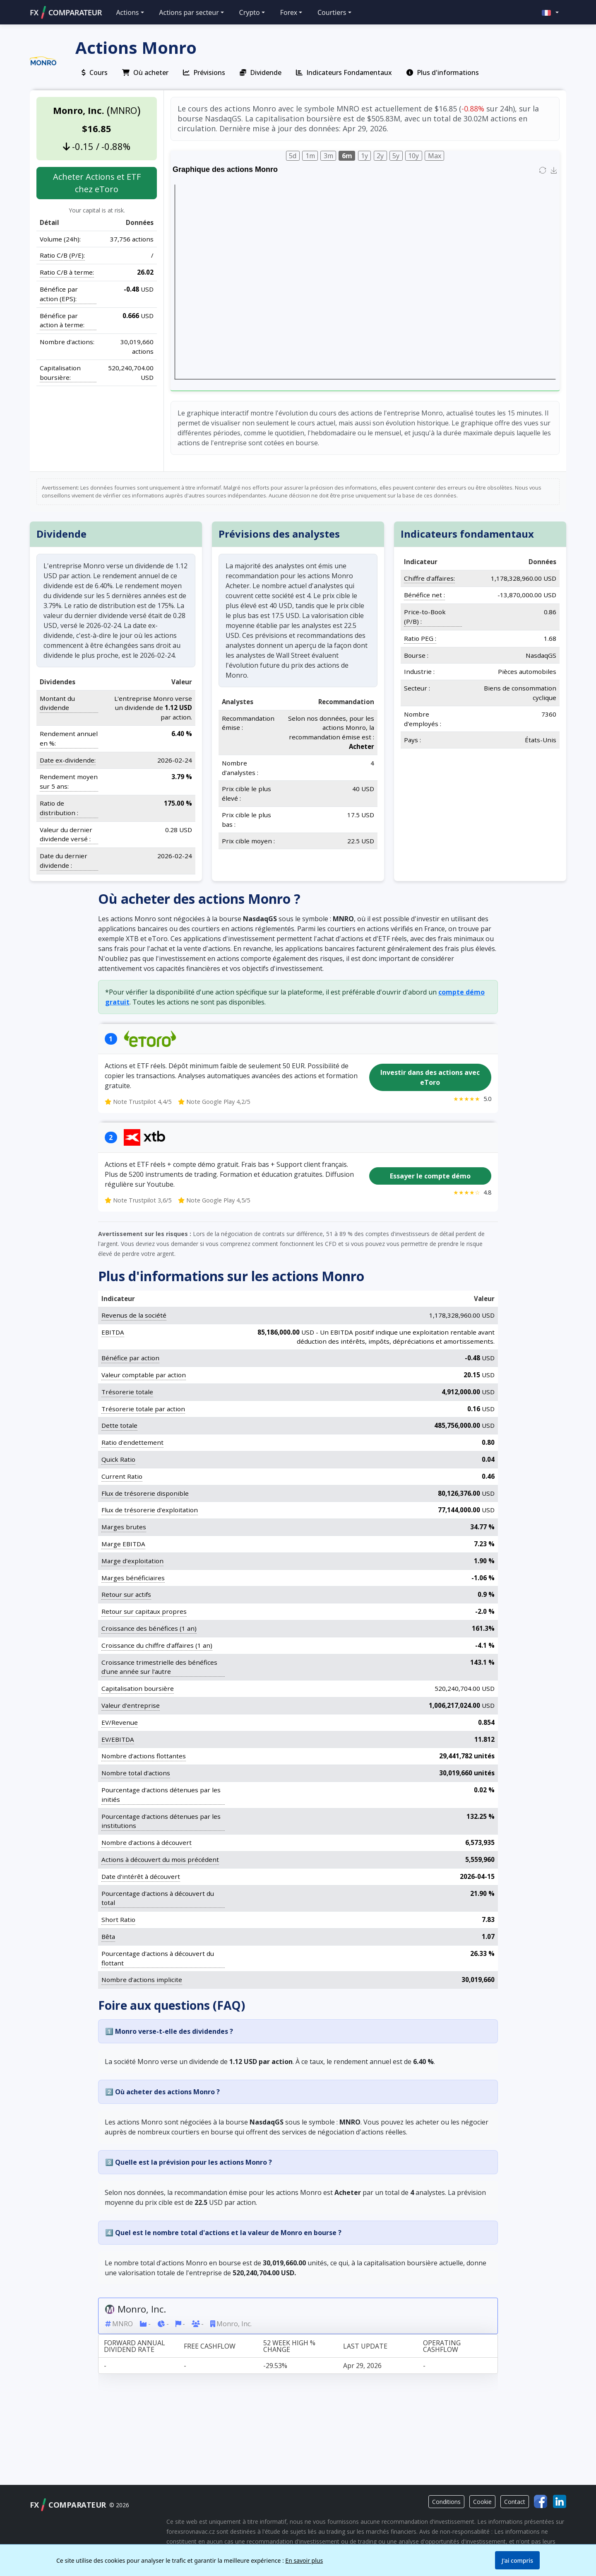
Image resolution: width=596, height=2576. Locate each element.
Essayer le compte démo (430, 1176)
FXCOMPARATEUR (66, 12)
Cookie (482, 2502)
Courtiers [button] (331, 12)
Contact (514, 2502)
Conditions (446, 2502)
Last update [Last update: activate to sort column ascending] (365, 2345)
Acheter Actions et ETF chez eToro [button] (97, 183)
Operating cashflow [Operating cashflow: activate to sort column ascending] (442, 2346)
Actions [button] (127, 12)
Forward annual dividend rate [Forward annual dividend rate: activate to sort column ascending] (134, 2346)
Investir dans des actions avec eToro (430, 1077)
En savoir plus (304, 2560)
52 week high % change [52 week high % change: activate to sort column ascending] (289, 2346)
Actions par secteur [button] (189, 12)
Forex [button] (288, 12)
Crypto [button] (249, 12)
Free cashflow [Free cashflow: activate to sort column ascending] (210, 2345)
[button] (550, 12)
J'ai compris (517, 2560)
